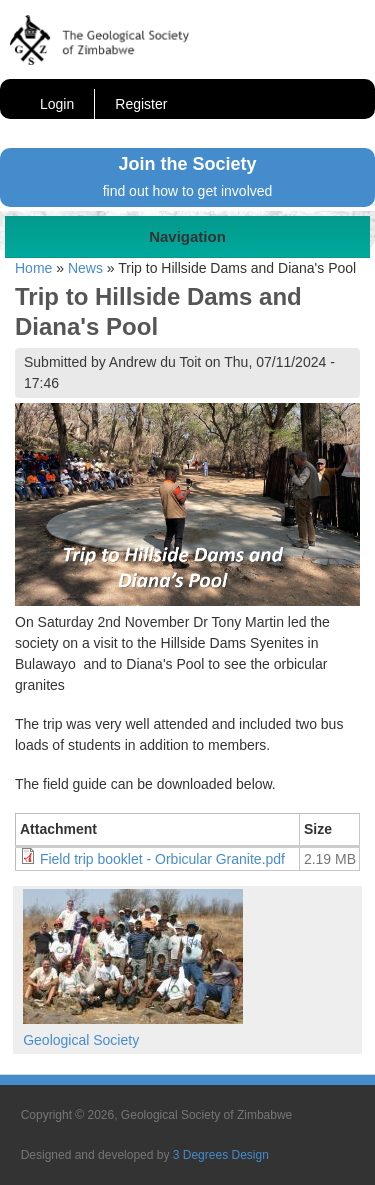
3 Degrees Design (221, 1155)
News (85, 268)
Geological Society (81, 1040)
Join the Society (187, 164)
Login (57, 104)
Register (141, 104)
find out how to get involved (188, 191)
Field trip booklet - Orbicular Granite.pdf (162, 859)
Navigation (187, 236)
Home (33, 268)
